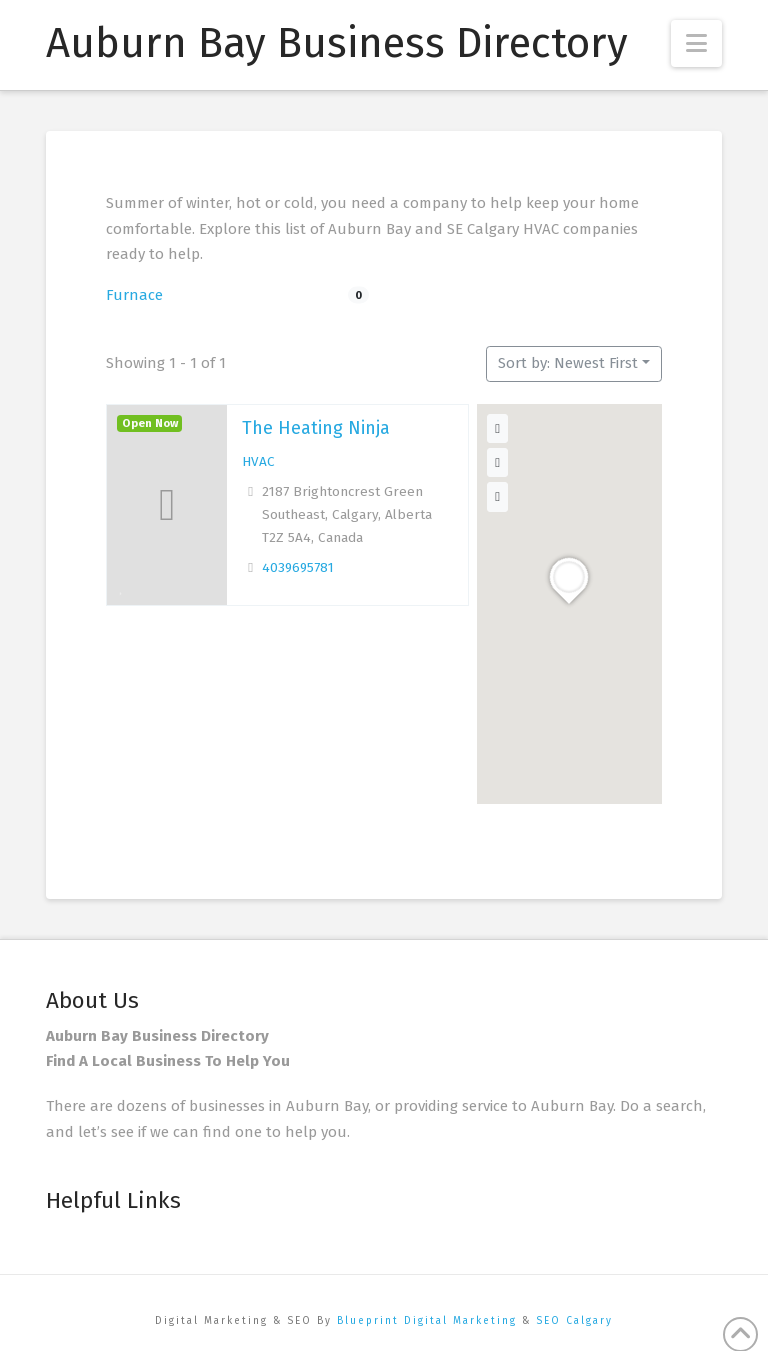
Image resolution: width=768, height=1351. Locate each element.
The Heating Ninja (316, 428)
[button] (696, 43)
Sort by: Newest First (568, 363)
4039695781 (298, 567)
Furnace (134, 295)
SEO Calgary (574, 1321)
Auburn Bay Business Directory (337, 43)
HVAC (258, 461)
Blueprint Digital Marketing (427, 1321)
